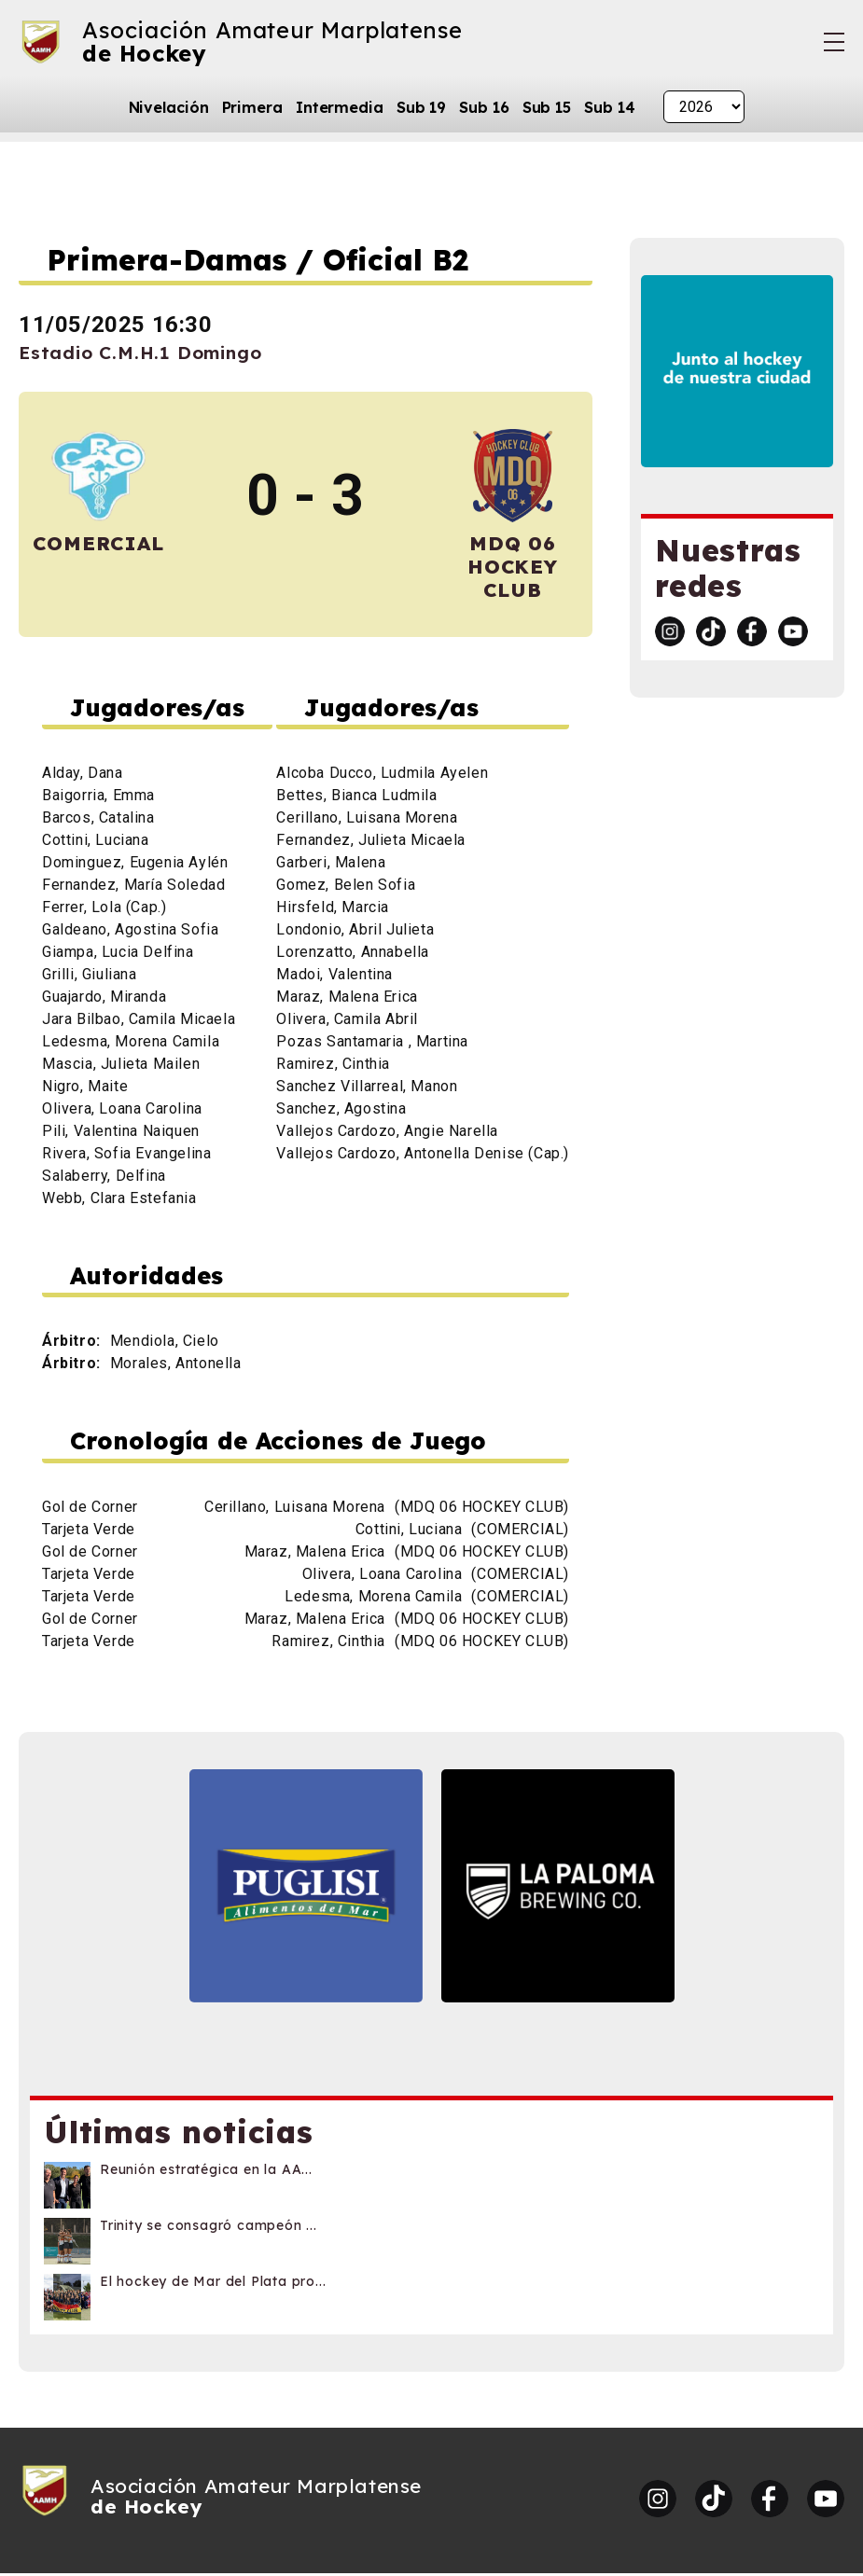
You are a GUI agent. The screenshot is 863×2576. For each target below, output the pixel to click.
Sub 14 (609, 107)
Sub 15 (546, 107)
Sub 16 (483, 107)
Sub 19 (421, 107)
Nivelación (169, 107)
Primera (252, 107)
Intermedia (339, 107)
